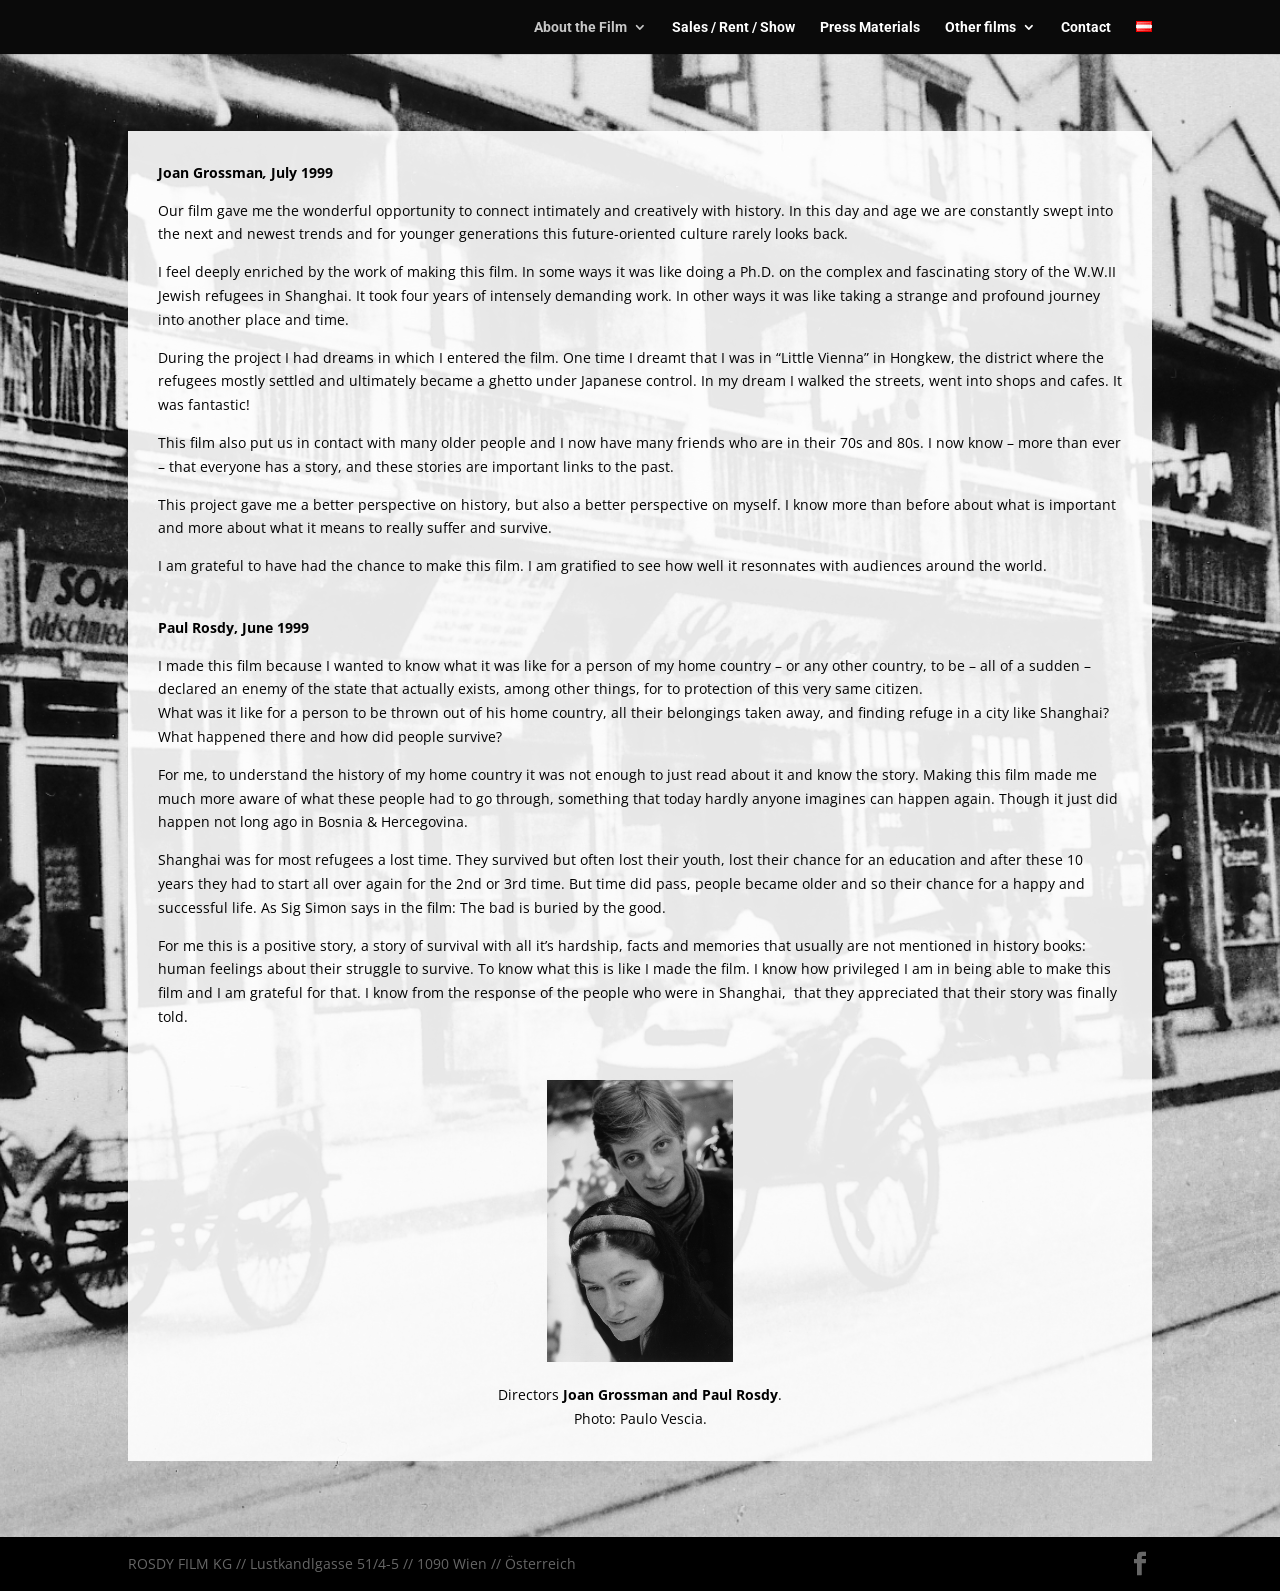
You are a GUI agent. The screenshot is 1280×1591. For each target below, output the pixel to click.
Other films (980, 27)
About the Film (580, 27)
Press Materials (870, 27)
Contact (1086, 27)
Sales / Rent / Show (733, 27)
